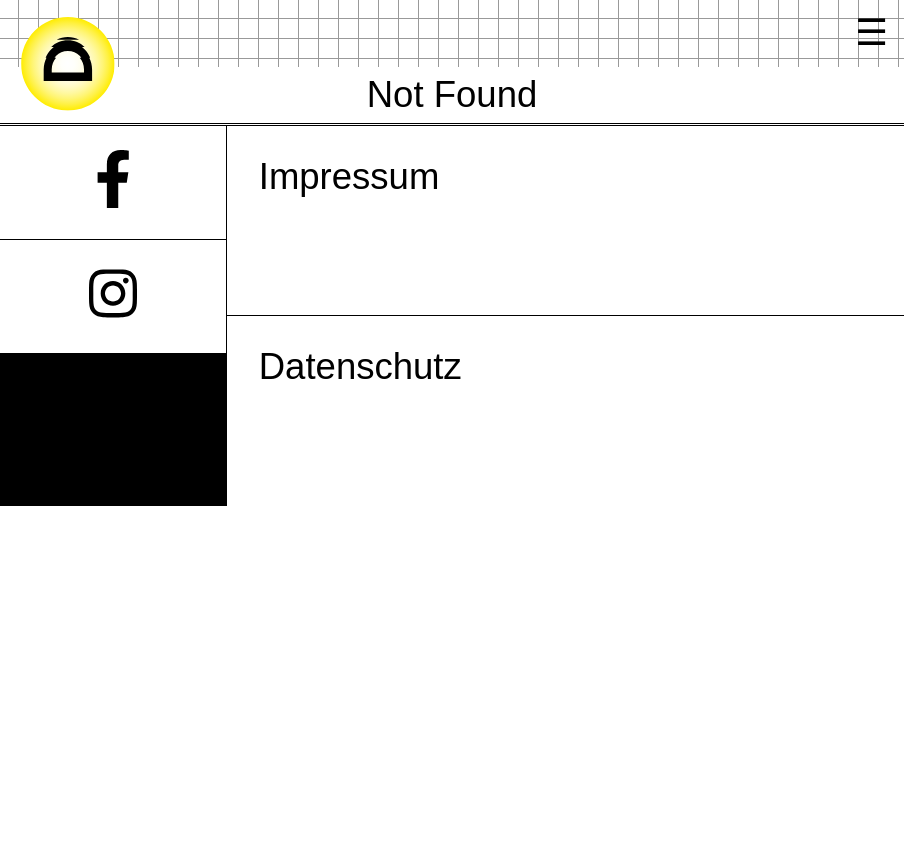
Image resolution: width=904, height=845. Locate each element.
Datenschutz (360, 366)
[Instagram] (113, 297)
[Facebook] (113, 182)
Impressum (349, 176)
